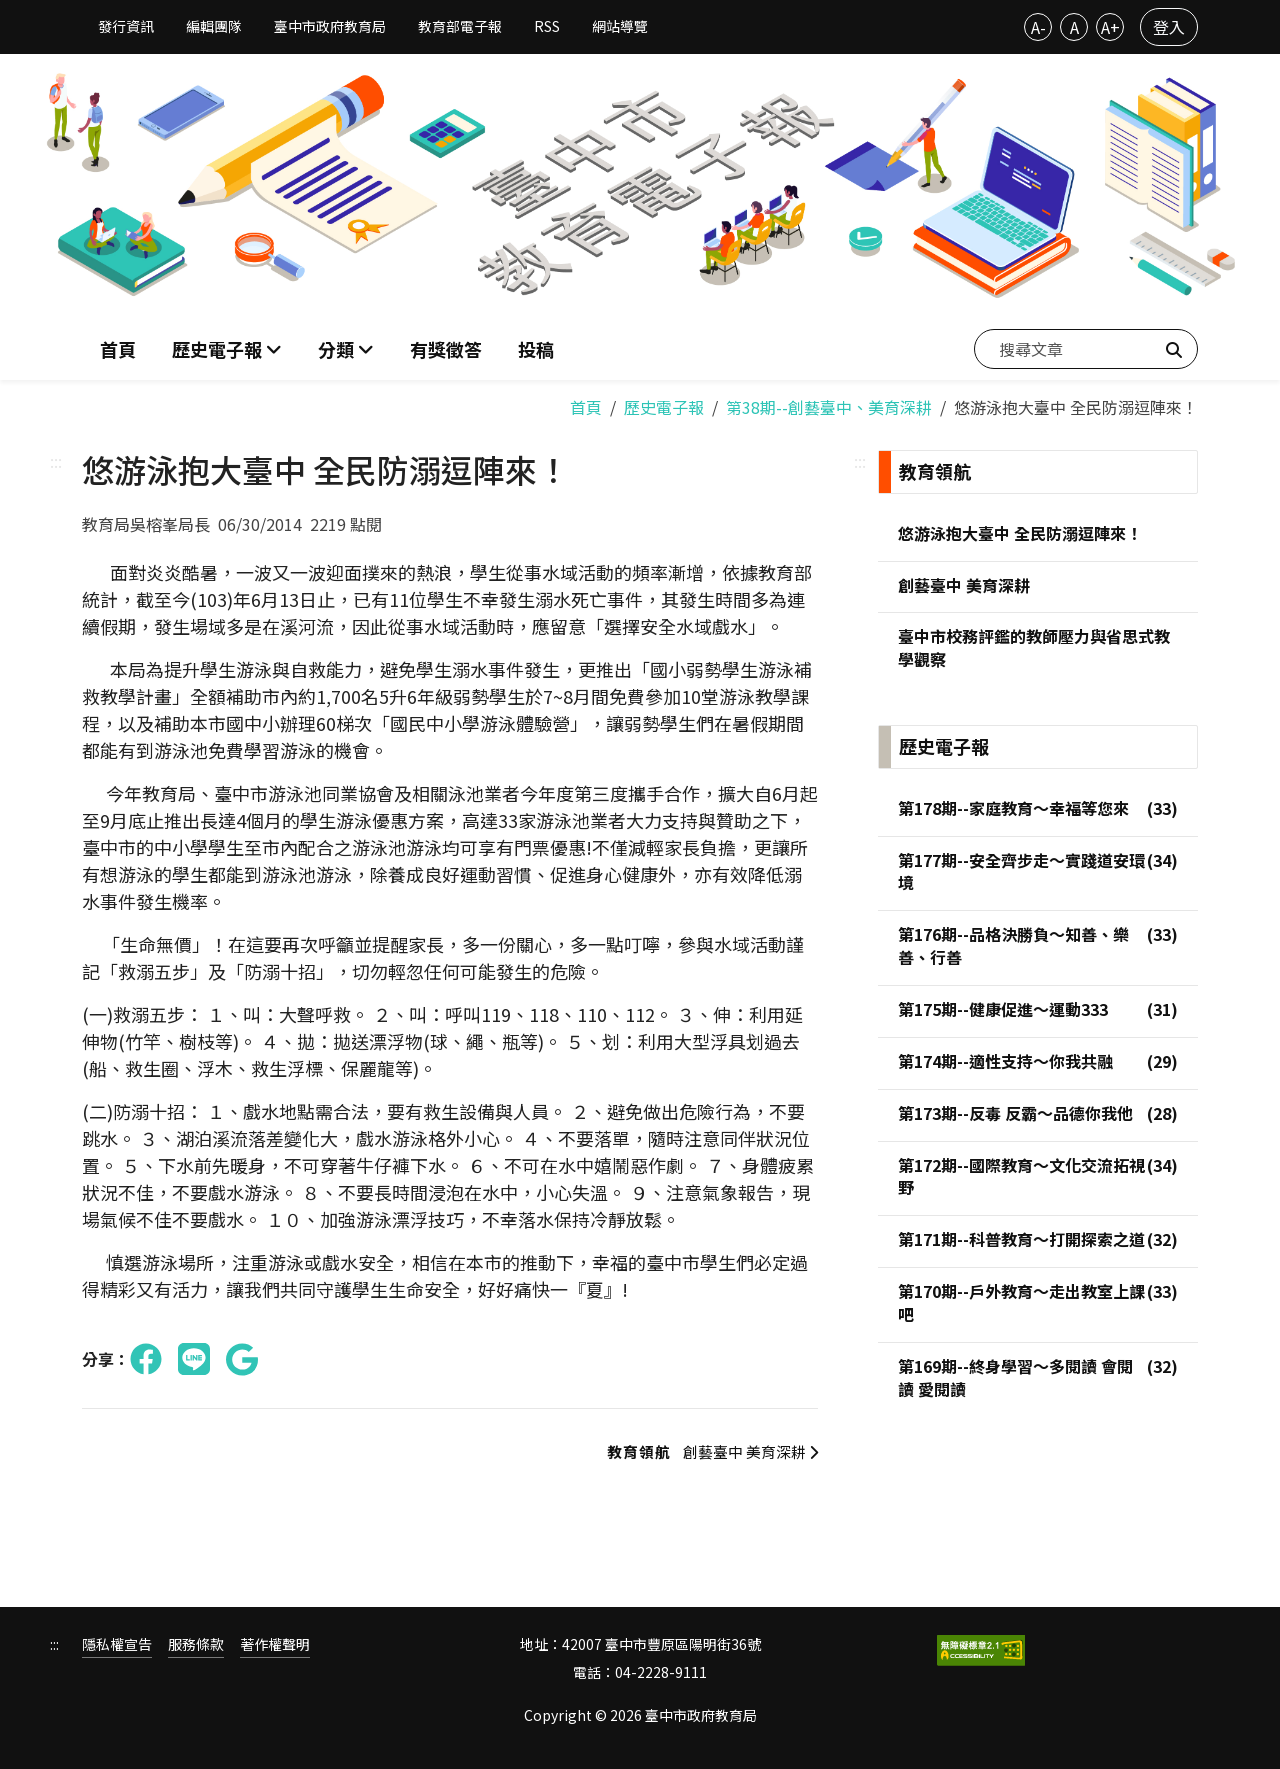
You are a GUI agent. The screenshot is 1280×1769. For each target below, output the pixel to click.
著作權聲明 (275, 1641)
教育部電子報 (460, 26)
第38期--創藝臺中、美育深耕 (829, 402)
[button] (346, 346)
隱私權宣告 (117, 1641)
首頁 (118, 346)
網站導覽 (620, 26)
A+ (1110, 27)
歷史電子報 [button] (219, 346)
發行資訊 (126, 26)
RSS (547, 26)
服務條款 (196, 1641)
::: (56, 456)
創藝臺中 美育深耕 (703, 1448)
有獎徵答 (446, 346)
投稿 (536, 346)
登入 (1169, 27)
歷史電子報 (664, 402)
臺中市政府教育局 (330, 26)
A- (1038, 27)
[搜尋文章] (1086, 346)
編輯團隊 (214, 26)
